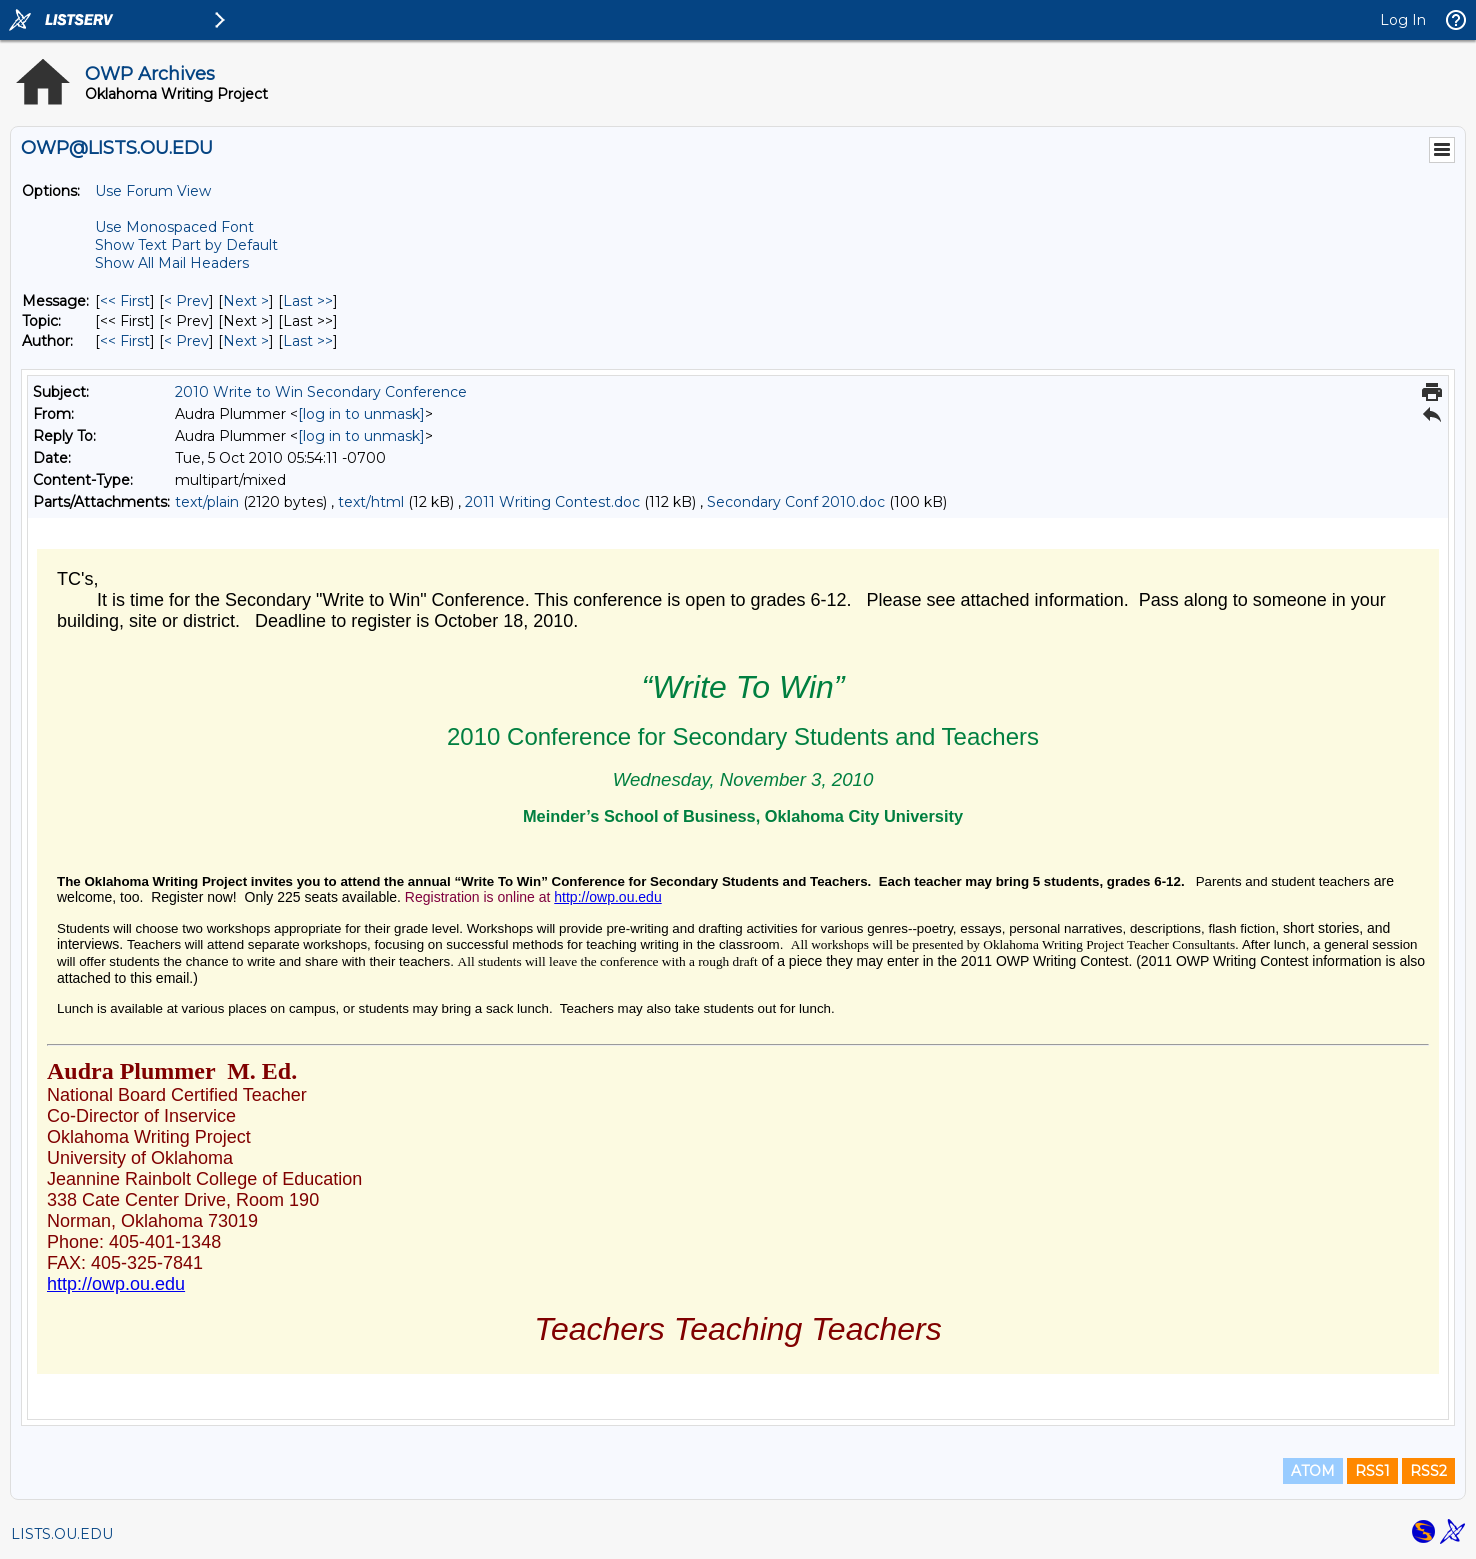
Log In (1403, 20)
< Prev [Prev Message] (186, 301)
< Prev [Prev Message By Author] (186, 341)
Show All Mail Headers (172, 263)
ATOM (1313, 1471)
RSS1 (1372, 1471)
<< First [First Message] (125, 301)
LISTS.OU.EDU (62, 1534)
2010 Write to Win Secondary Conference (321, 392)
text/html (371, 502)
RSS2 (1428, 1471)
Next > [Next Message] (246, 301)
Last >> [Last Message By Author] (308, 341)
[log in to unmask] (361, 414)
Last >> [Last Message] (308, 301)
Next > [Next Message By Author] (246, 341)
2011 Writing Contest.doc (552, 502)
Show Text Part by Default (186, 245)
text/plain (207, 502)
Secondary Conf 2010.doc (796, 502)
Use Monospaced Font (174, 227)
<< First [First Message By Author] (125, 341)
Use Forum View (153, 191)
